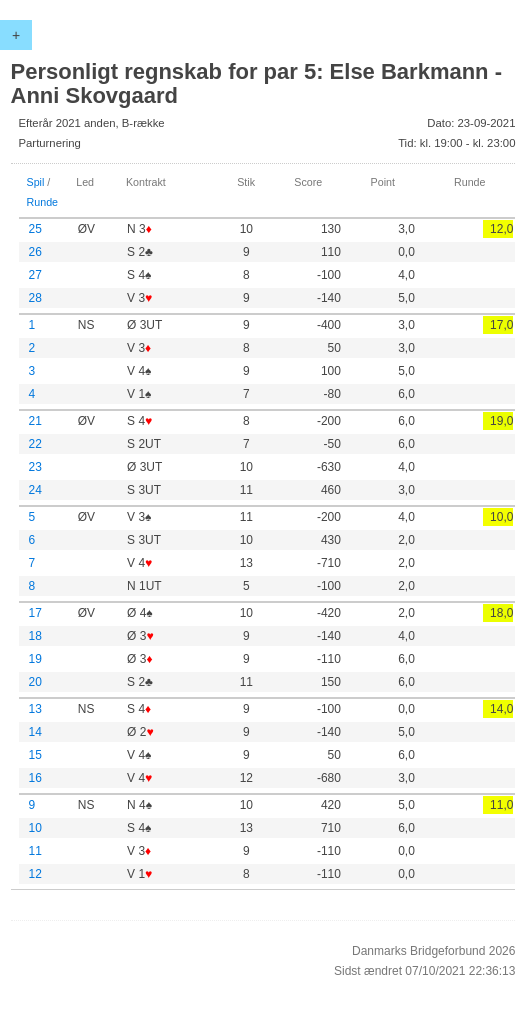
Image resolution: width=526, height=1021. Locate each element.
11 (35, 851)
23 (35, 467)
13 (35, 709)
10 (35, 828)
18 (35, 636)
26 (35, 252)
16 (35, 778)
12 (35, 874)
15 (35, 755)
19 (35, 659)
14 (35, 732)
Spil (36, 182)
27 (35, 275)
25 (35, 229)
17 (35, 613)
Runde (43, 202)
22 (35, 444)
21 (35, 421)
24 (35, 490)
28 (35, 298)
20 (35, 682)
